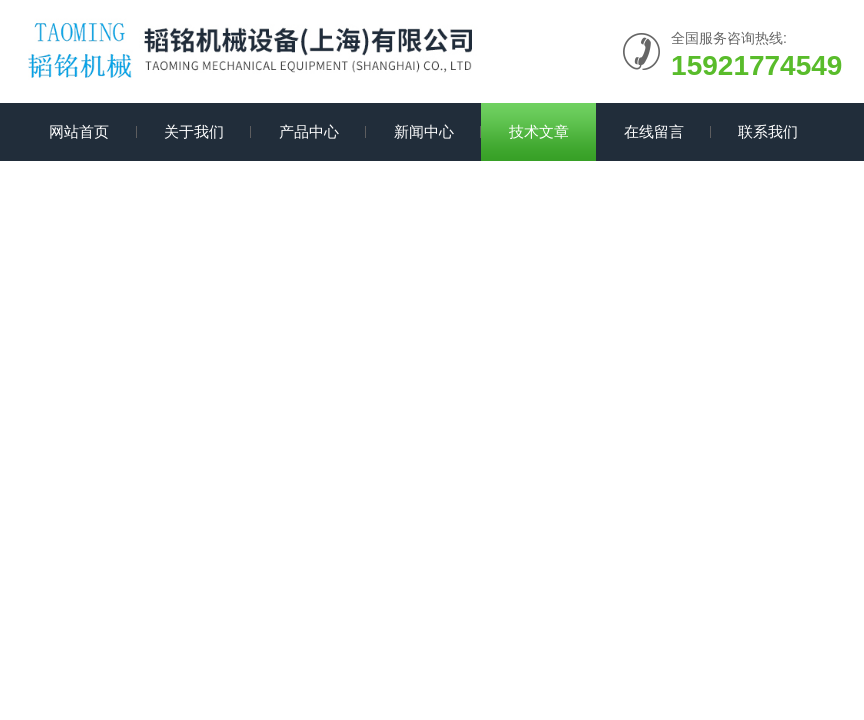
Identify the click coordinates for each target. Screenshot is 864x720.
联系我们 (768, 131)
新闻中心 (424, 131)
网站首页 (79, 131)
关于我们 (194, 131)
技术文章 (539, 131)
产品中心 (309, 131)
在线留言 (654, 131)
